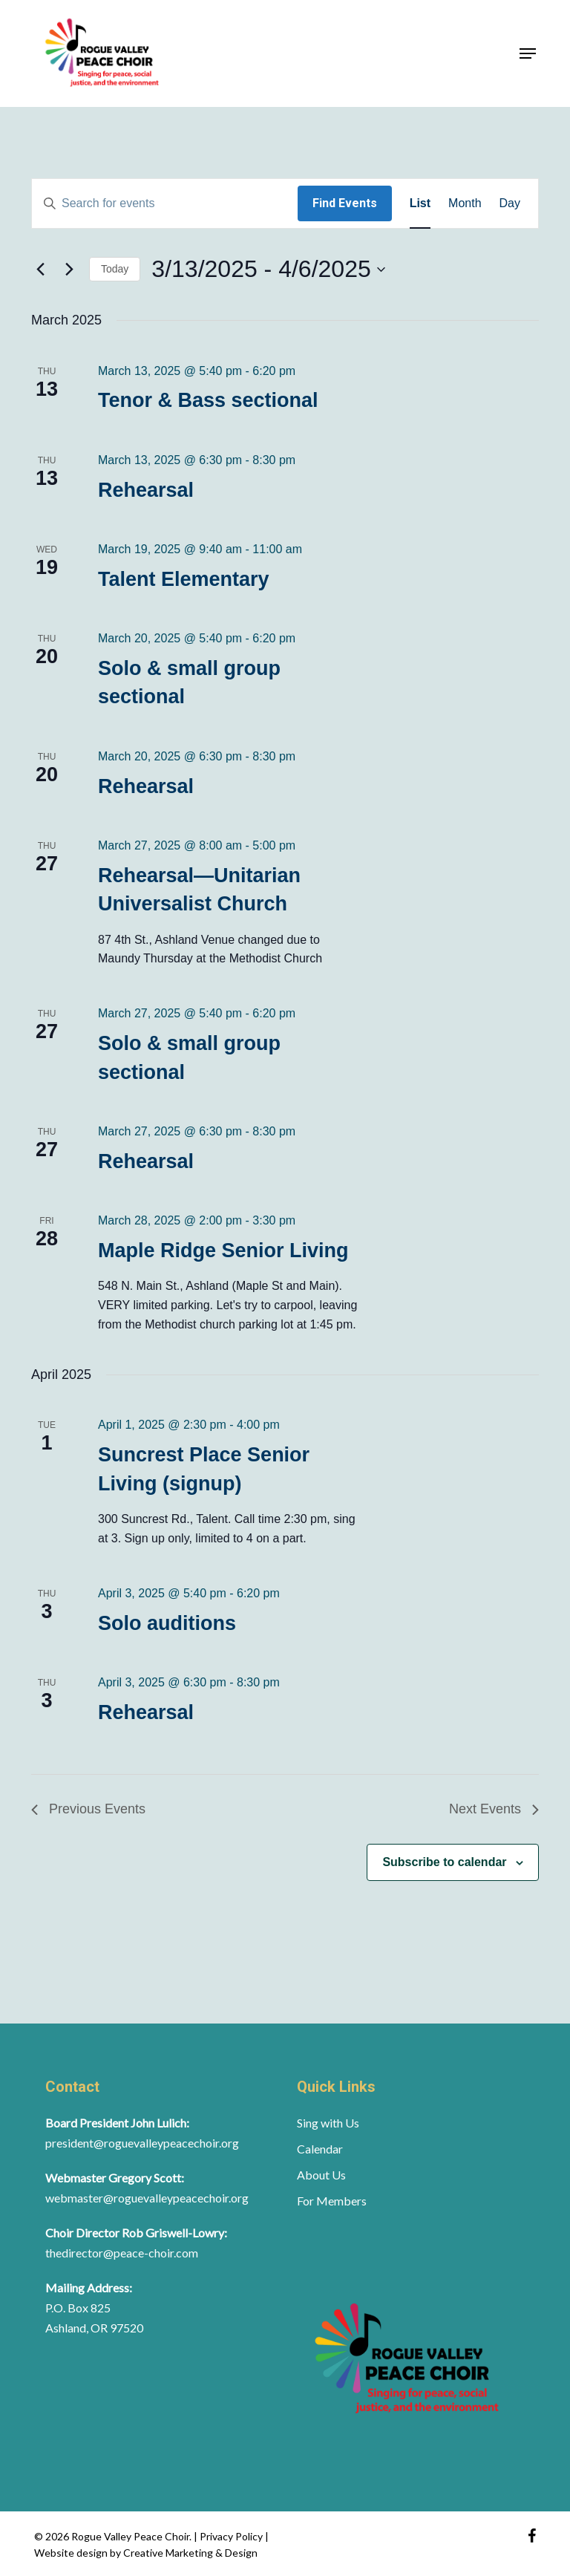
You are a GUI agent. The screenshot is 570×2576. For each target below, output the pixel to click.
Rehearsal (146, 490)
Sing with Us (328, 2123)
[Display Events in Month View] (464, 203)
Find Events (344, 203)
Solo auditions (167, 1623)
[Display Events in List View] (420, 203)
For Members (332, 2201)
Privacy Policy (232, 2536)
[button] (528, 53)
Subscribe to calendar (444, 1862)
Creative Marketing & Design (190, 2552)
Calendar (320, 2149)
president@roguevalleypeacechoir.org (142, 2143)
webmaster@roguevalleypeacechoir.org (147, 2198)
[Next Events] (69, 269)
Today (114, 269)
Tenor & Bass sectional (208, 400)
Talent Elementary (183, 579)
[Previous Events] (40, 269)
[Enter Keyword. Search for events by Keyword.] (165, 203)
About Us (321, 2175)
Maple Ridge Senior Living (223, 1250)
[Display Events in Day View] (509, 203)
